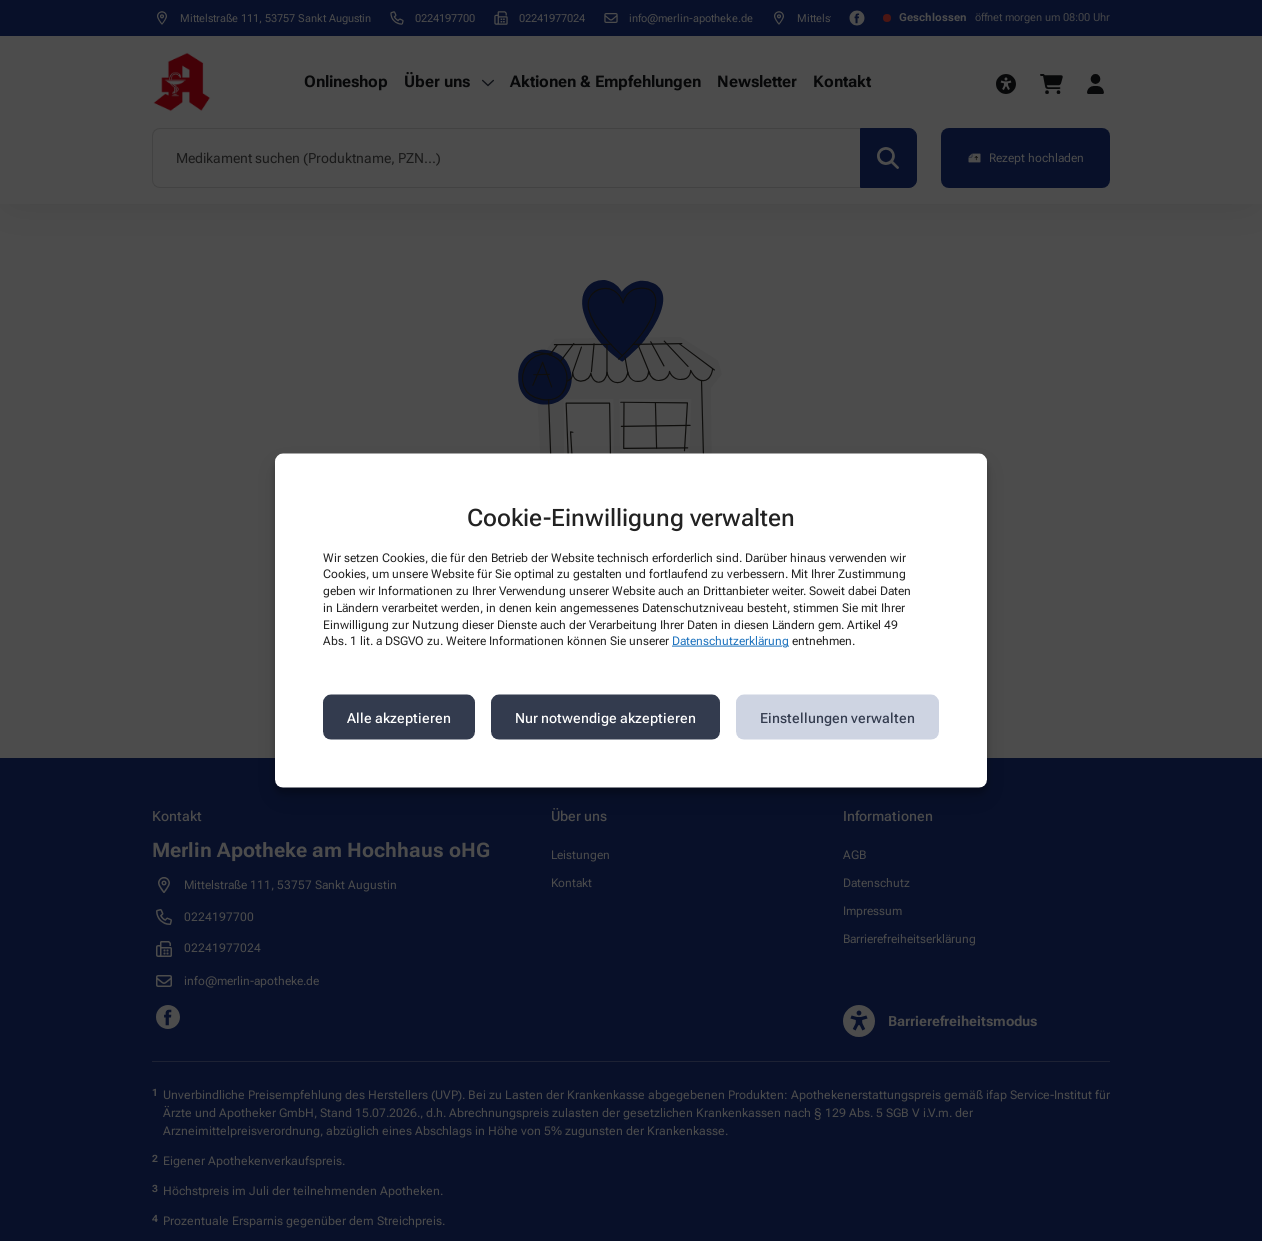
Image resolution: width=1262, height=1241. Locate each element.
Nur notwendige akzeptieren (605, 717)
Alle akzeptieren (399, 717)
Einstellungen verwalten (837, 717)
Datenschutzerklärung (730, 641)
